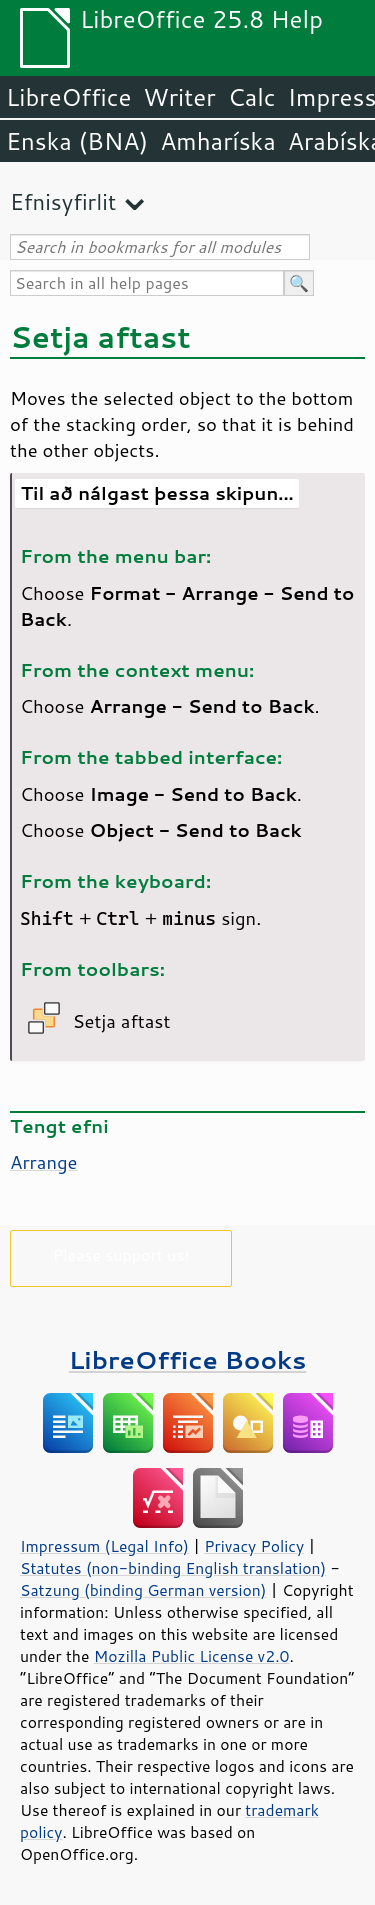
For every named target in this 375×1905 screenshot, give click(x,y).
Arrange (43, 1162)
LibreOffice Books (188, 1359)
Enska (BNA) (77, 141)
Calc (252, 97)
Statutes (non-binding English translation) (173, 1568)
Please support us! (121, 1254)
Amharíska (218, 141)
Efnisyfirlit (63, 201)
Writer (179, 97)
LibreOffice (68, 97)
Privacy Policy (254, 1546)
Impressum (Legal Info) (104, 1546)
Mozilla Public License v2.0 (192, 1656)
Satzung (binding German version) (143, 1590)
